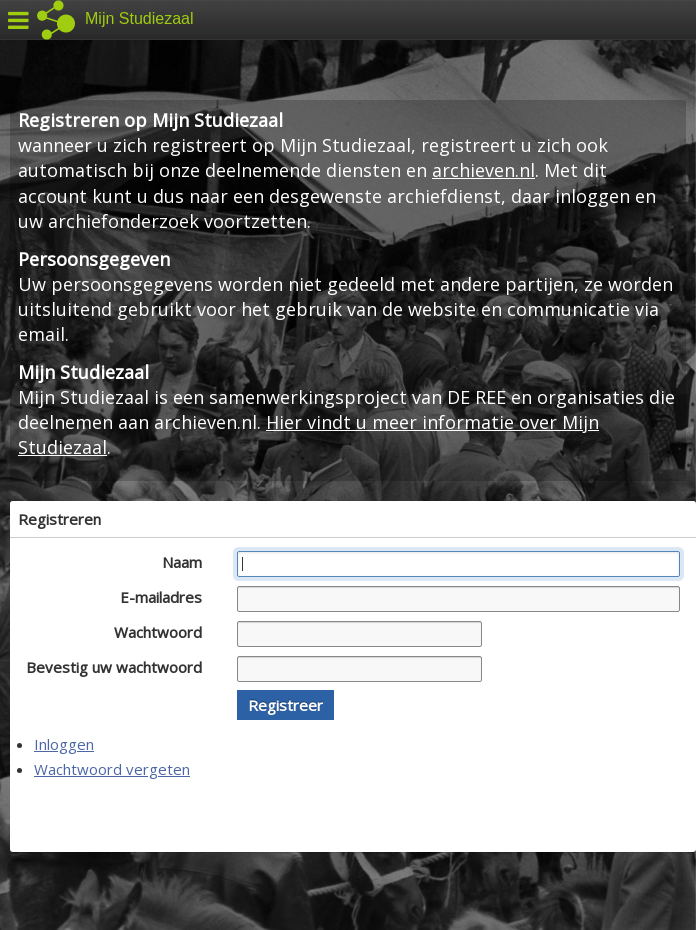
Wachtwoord (163, 632)
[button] (285, 705)
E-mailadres (166, 597)
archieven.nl (483, 170)
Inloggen (64, 744)
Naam (187, 562)
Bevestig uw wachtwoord (119, 667)
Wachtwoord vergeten (112, 769)
